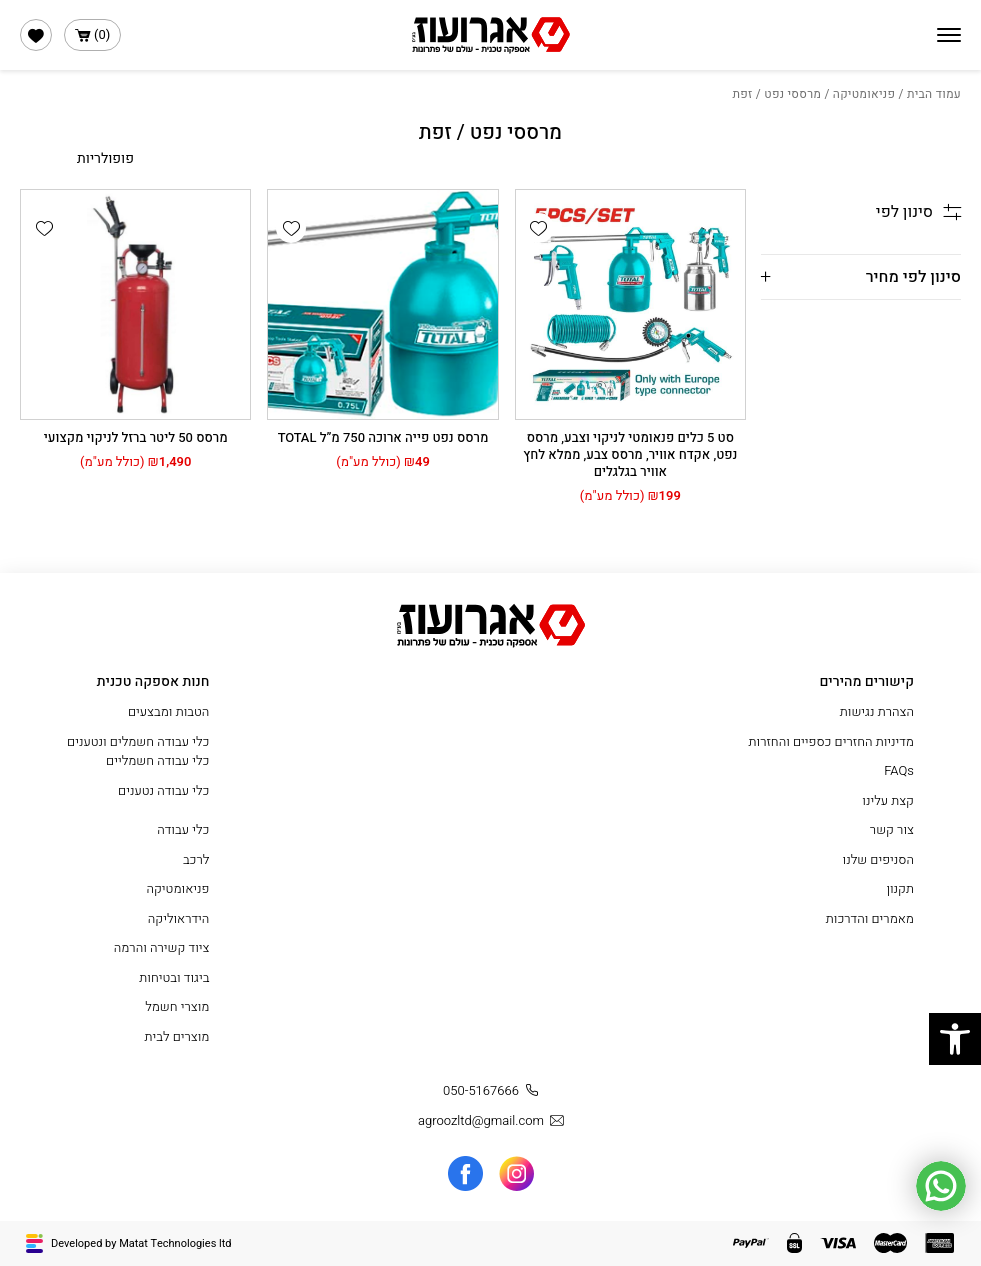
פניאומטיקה (864, 94)
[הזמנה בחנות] (77, 158)
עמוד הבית (934, 94)
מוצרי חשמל (177, 1006)
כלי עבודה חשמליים (157, 760)
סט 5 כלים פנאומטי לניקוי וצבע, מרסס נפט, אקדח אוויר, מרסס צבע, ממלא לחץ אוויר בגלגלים (630, 454)
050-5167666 (493, 1091)
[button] (539, 228)
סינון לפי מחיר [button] (913, 277)
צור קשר (892, 829)
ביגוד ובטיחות (174, 977)
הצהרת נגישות (877, 711)
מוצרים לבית (176, 1036)
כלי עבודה (183, 829)
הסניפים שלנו (878, 859)
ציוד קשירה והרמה (162, 947)
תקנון (900, 888)
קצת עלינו (888, 800)
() (92, 35)
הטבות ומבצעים (168, 711)
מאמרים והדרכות (870, 918)
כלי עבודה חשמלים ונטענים (138, 741)
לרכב (196, 859)
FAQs (899, 770)
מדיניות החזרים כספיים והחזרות (830, 741)
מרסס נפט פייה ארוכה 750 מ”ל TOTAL (383, 437)
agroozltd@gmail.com (493, 1121)
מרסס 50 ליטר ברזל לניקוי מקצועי (136, 437)
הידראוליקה (179, 918)
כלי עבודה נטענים (163, 790)
